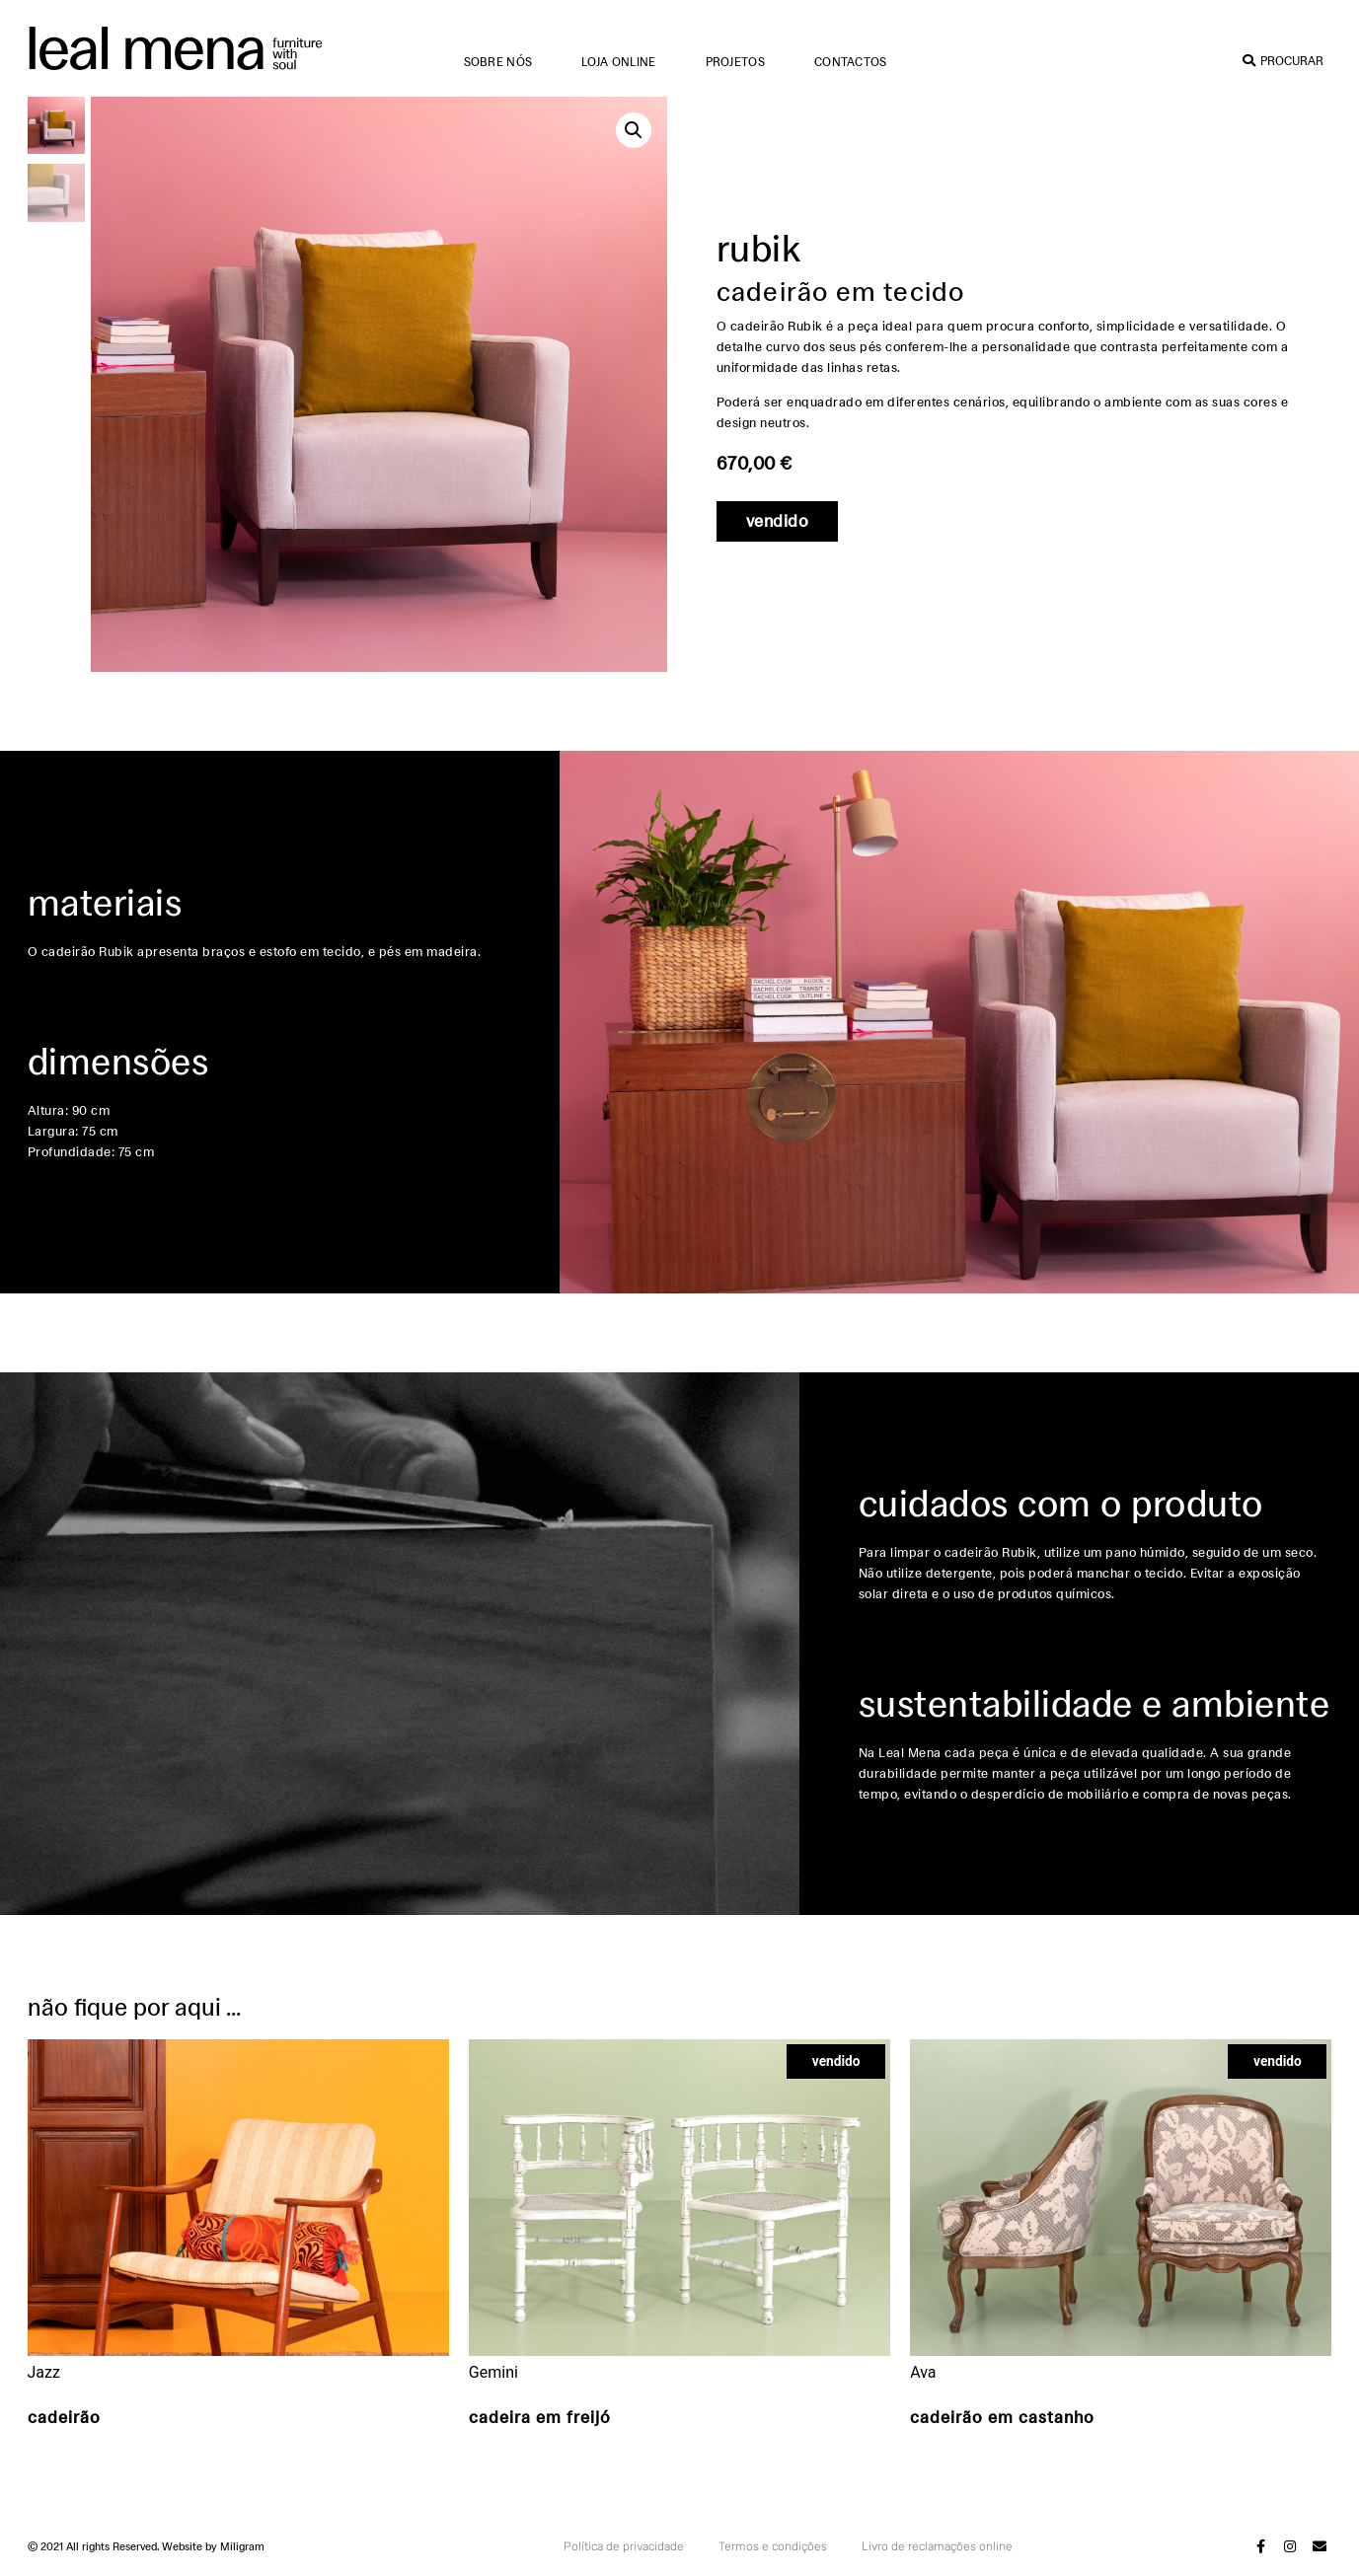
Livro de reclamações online (937, 2546)
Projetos (735, 61)
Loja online (618, 61)
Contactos (850, 61)
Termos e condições (772, 2546)
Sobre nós (498, 61)
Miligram (242, 2546)
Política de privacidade (624, 2546)
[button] (633, 130)
